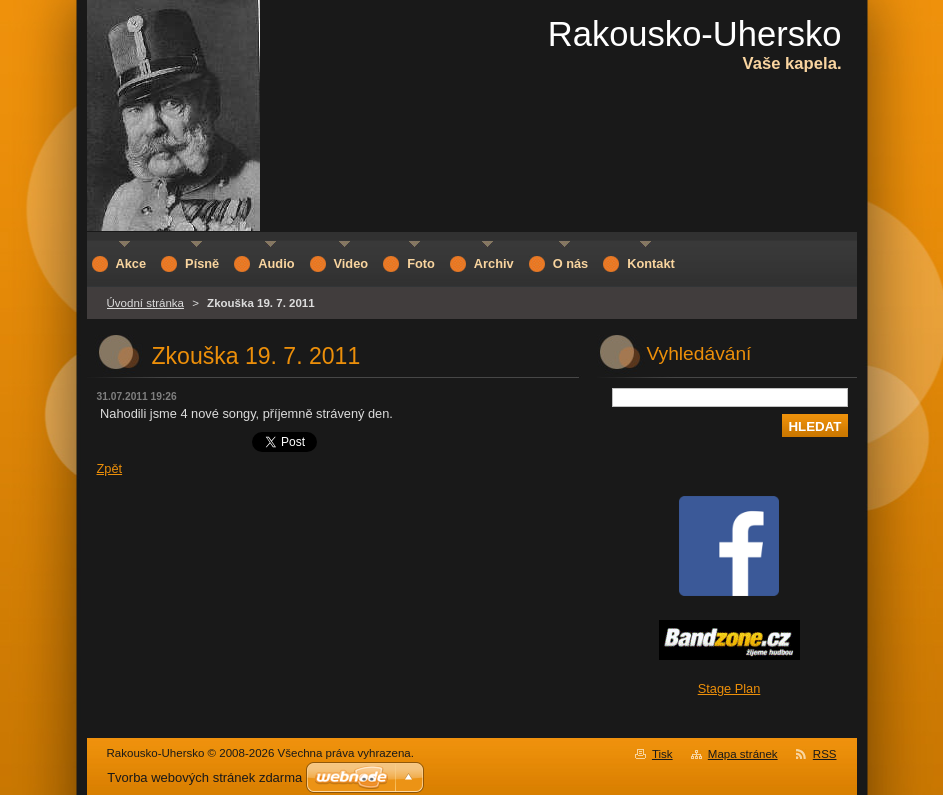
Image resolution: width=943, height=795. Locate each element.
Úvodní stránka (145, 303)
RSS (825, 754)
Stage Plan (729, 688)
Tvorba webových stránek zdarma (204, 777)
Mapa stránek (743, 754)
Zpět (110, 468)
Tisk (662, 754)
